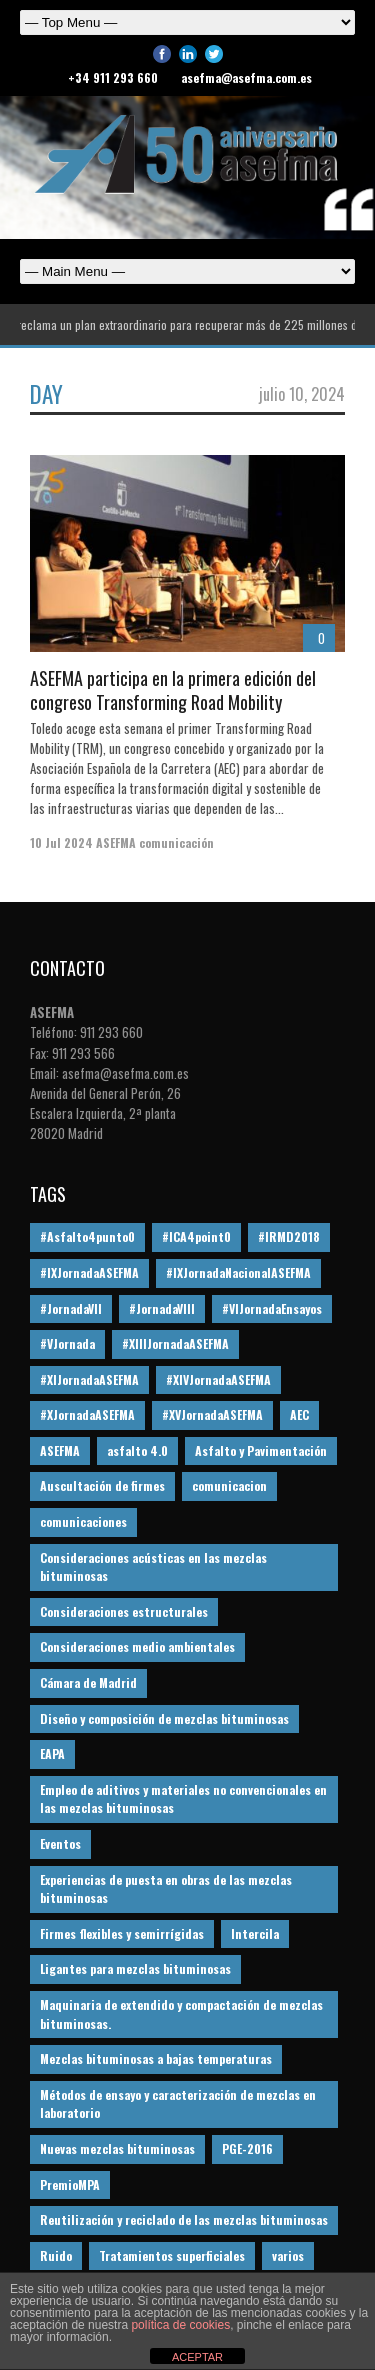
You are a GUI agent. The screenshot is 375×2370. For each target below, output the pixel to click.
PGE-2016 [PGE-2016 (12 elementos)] (247, 2148)
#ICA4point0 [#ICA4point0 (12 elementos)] (196, 1236)
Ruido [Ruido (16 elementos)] (56, 2255)
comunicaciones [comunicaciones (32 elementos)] (83, 1521)
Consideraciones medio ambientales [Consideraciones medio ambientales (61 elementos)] (137, 1646)
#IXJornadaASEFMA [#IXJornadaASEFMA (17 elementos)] (89, 1272)
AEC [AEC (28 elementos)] (299, 1414)
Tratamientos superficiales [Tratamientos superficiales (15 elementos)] (172, 2255)
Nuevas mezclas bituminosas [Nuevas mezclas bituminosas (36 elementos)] (117, 2148)
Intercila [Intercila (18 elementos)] (255, 1933)
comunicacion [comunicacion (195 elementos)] (229, 1485)
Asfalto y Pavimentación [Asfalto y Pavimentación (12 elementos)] (261, 1450)
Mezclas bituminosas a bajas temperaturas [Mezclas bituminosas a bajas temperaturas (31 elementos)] (156, 2058)
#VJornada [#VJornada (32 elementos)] (67, 1343)
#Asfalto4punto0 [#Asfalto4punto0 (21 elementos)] (87, 1236)
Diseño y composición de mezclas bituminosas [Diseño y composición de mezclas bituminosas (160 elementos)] (164, 1718)
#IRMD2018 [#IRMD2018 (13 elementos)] (289, 1236)
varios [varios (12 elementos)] (288, 2255)
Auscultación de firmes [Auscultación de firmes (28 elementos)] (102, 1485)
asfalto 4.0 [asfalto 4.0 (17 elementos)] (137, 1450)
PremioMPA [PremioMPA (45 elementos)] (70, 2184)
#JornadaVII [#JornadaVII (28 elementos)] (71, 1308)
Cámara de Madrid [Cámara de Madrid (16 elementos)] (88, 1682)
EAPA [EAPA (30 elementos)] (52, 1753)
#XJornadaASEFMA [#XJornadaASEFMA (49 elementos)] (87, 1414)
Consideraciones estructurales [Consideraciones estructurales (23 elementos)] (124, 1611)
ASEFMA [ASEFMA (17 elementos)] (60, 1450)
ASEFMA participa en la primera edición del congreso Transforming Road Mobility (173, 689)
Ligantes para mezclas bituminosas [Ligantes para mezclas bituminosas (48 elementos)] (135, 1968)
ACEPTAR (197, 2357)
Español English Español (187, 271)
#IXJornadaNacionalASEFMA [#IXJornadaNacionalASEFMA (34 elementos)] (238, 1272)
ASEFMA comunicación (155, 842)
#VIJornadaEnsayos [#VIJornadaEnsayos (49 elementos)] (272, 1308)
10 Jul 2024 (61, 842)
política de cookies (180, 2325)
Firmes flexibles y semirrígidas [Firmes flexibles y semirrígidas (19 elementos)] (122, 1933)
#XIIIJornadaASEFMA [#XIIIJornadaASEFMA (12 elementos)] (175, 1343)
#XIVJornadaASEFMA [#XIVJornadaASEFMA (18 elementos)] (218, 1379)
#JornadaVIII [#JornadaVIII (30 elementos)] (162, 1308)
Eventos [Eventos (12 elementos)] (60, 1843)
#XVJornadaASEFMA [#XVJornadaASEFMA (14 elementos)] (212, 1414)
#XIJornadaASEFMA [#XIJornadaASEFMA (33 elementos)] (89, 1379)
